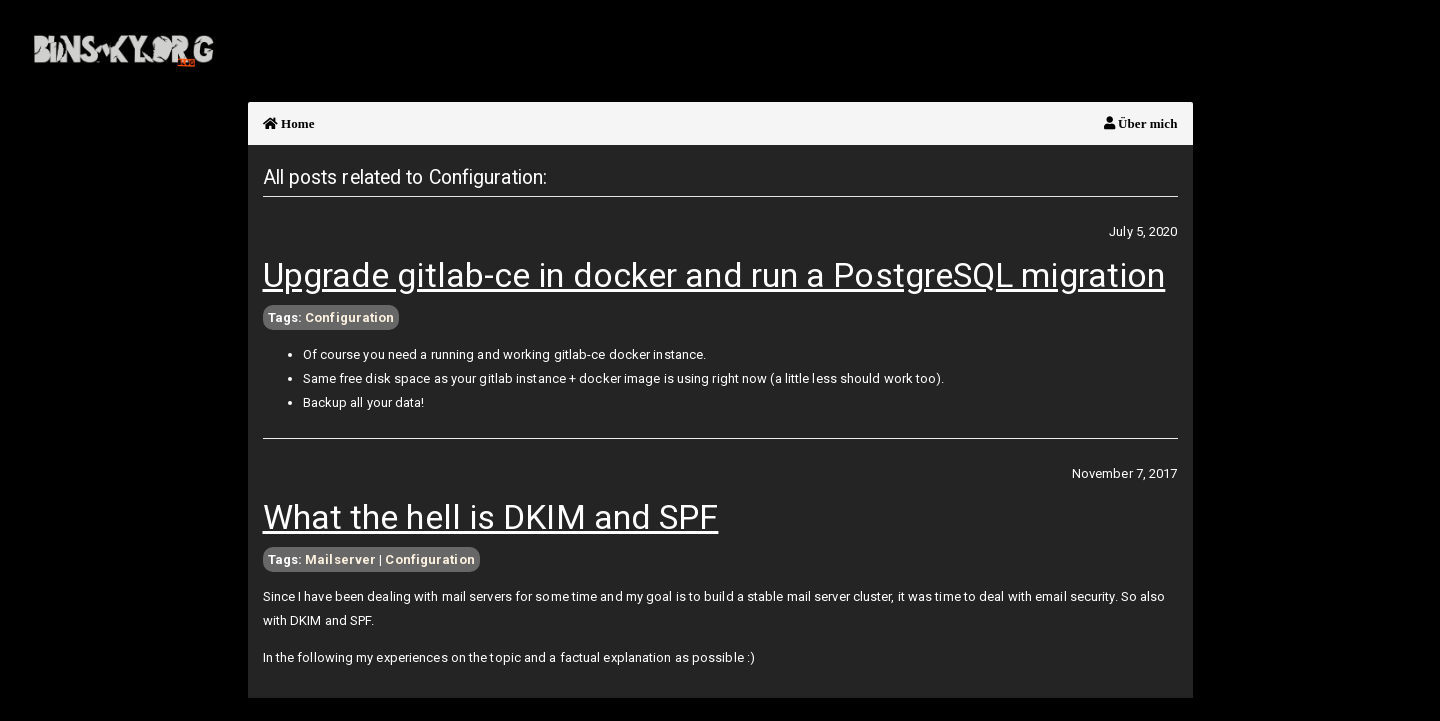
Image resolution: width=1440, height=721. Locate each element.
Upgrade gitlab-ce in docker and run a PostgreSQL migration (714, 275)
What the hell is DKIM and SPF (491, 517)
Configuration (349, 317)
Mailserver (340, 559)
